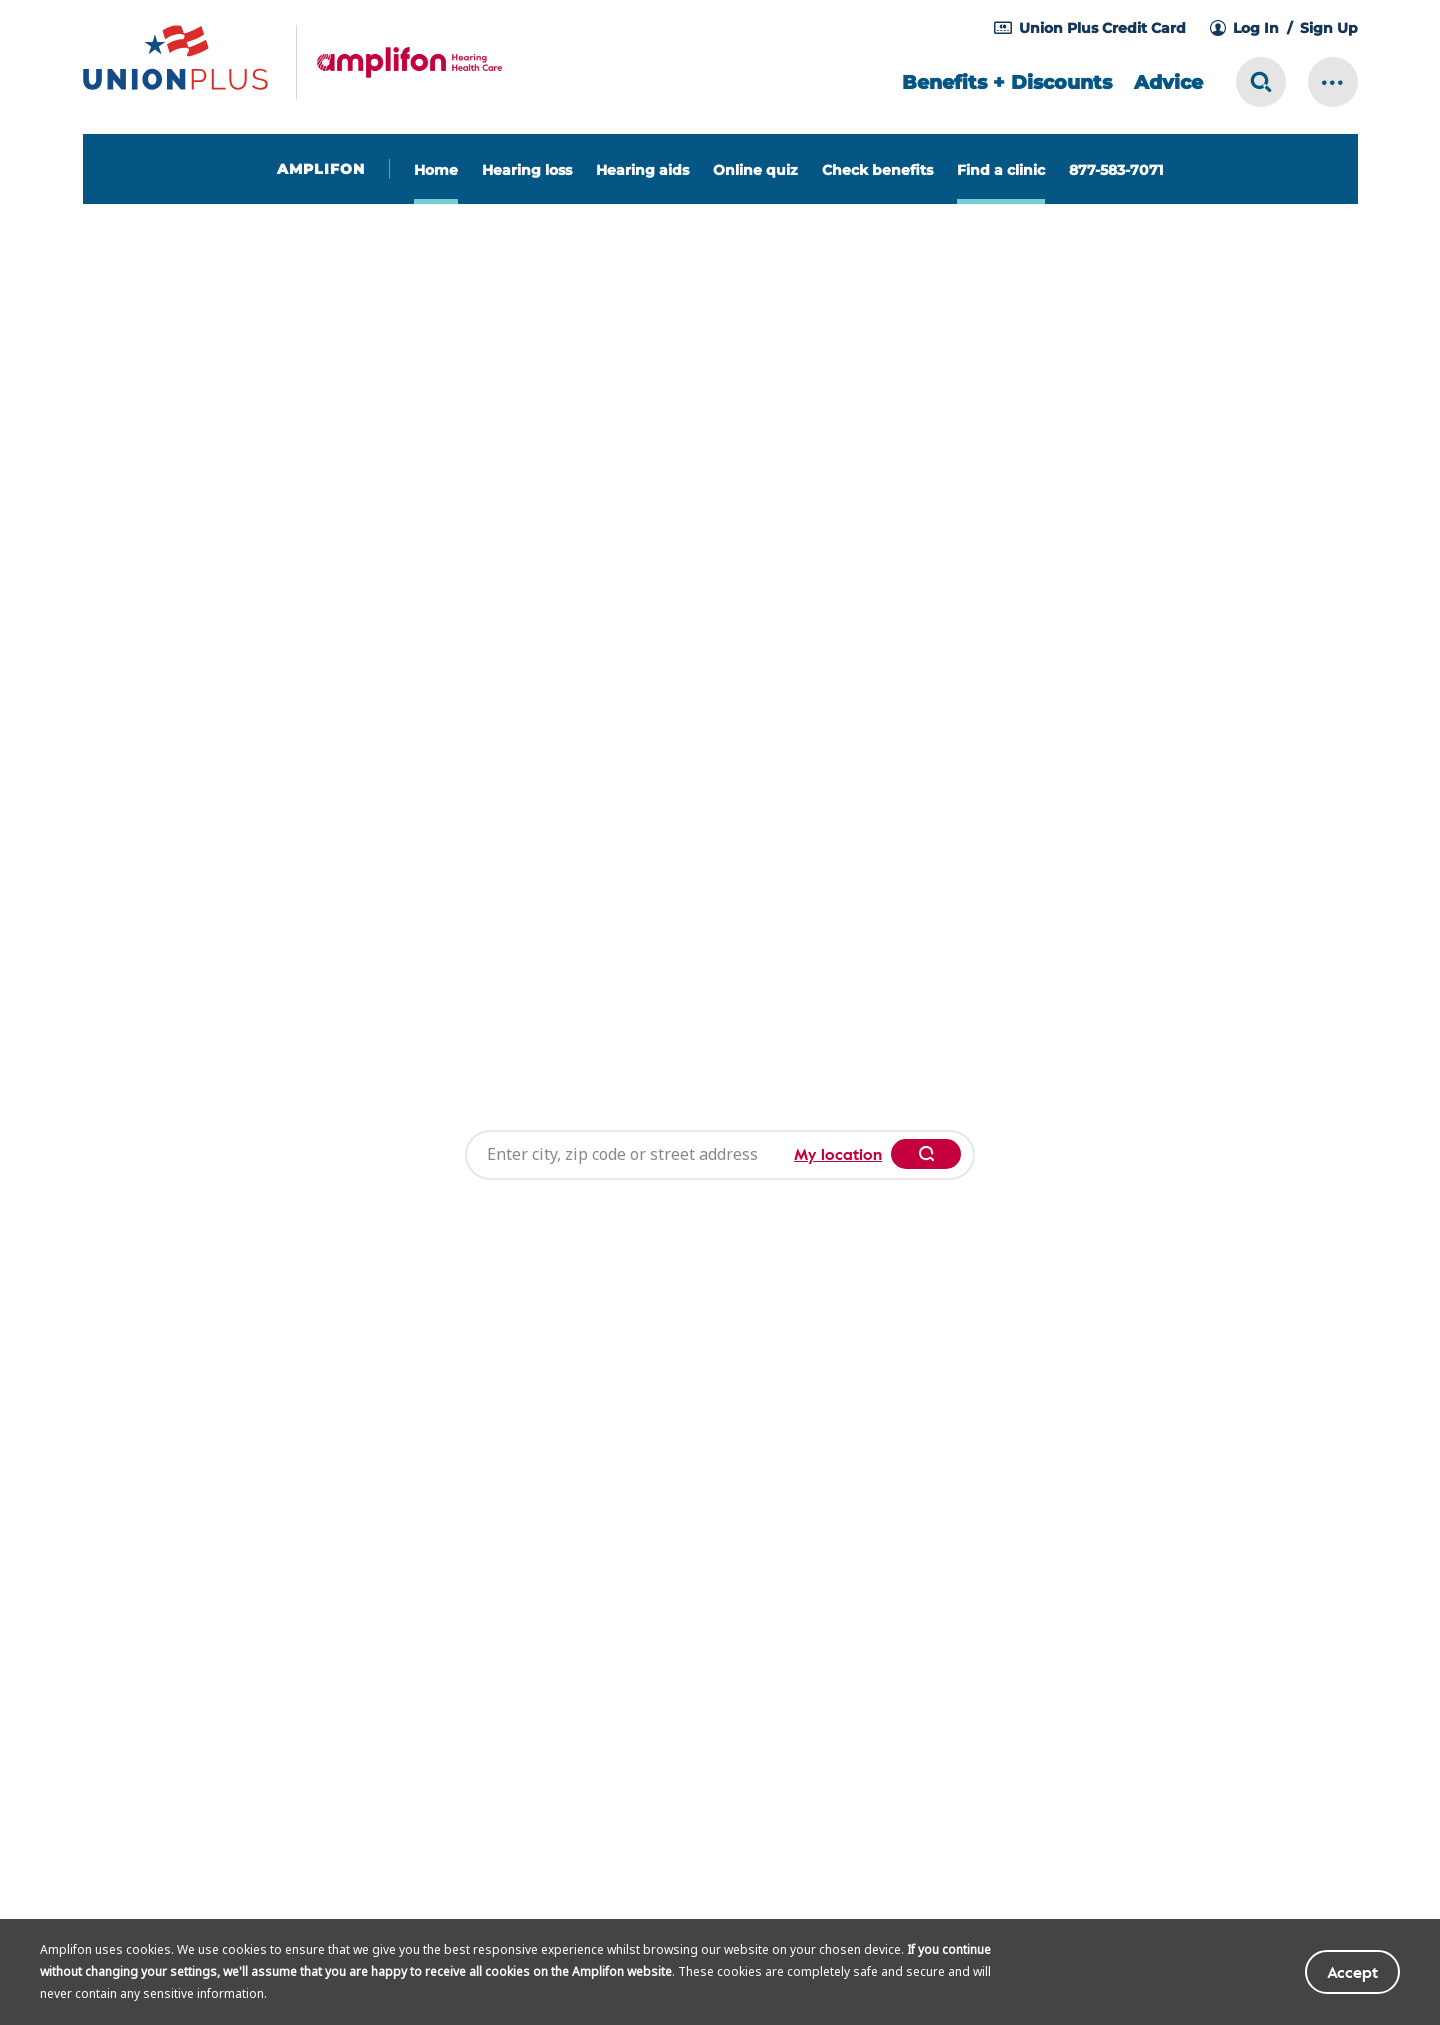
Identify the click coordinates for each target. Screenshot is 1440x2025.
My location (838, 1028)
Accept (1352, 1972)
